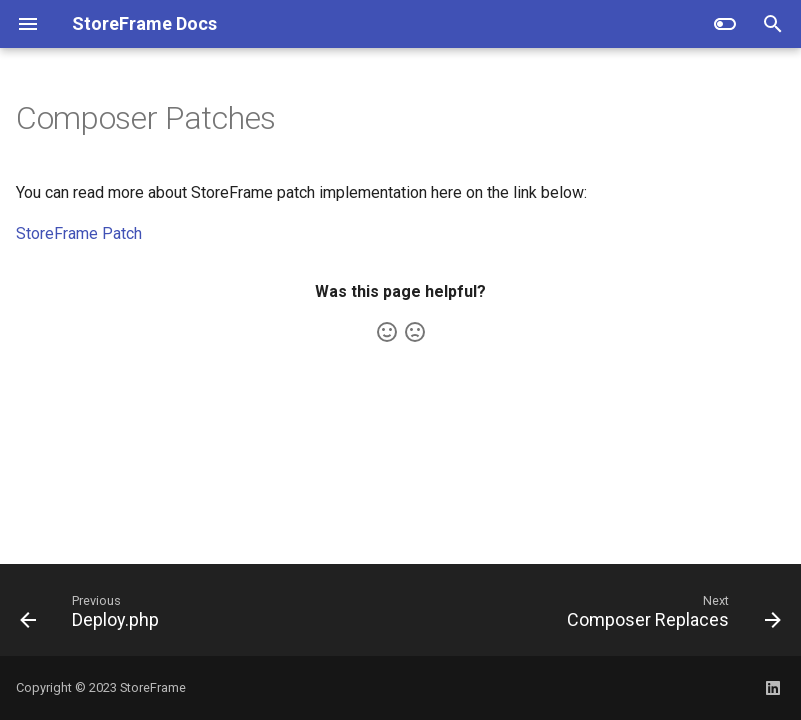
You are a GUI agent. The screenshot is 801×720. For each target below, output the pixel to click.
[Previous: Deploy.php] (93, 616)
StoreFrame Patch (79, 233)
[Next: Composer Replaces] (670, 616)
